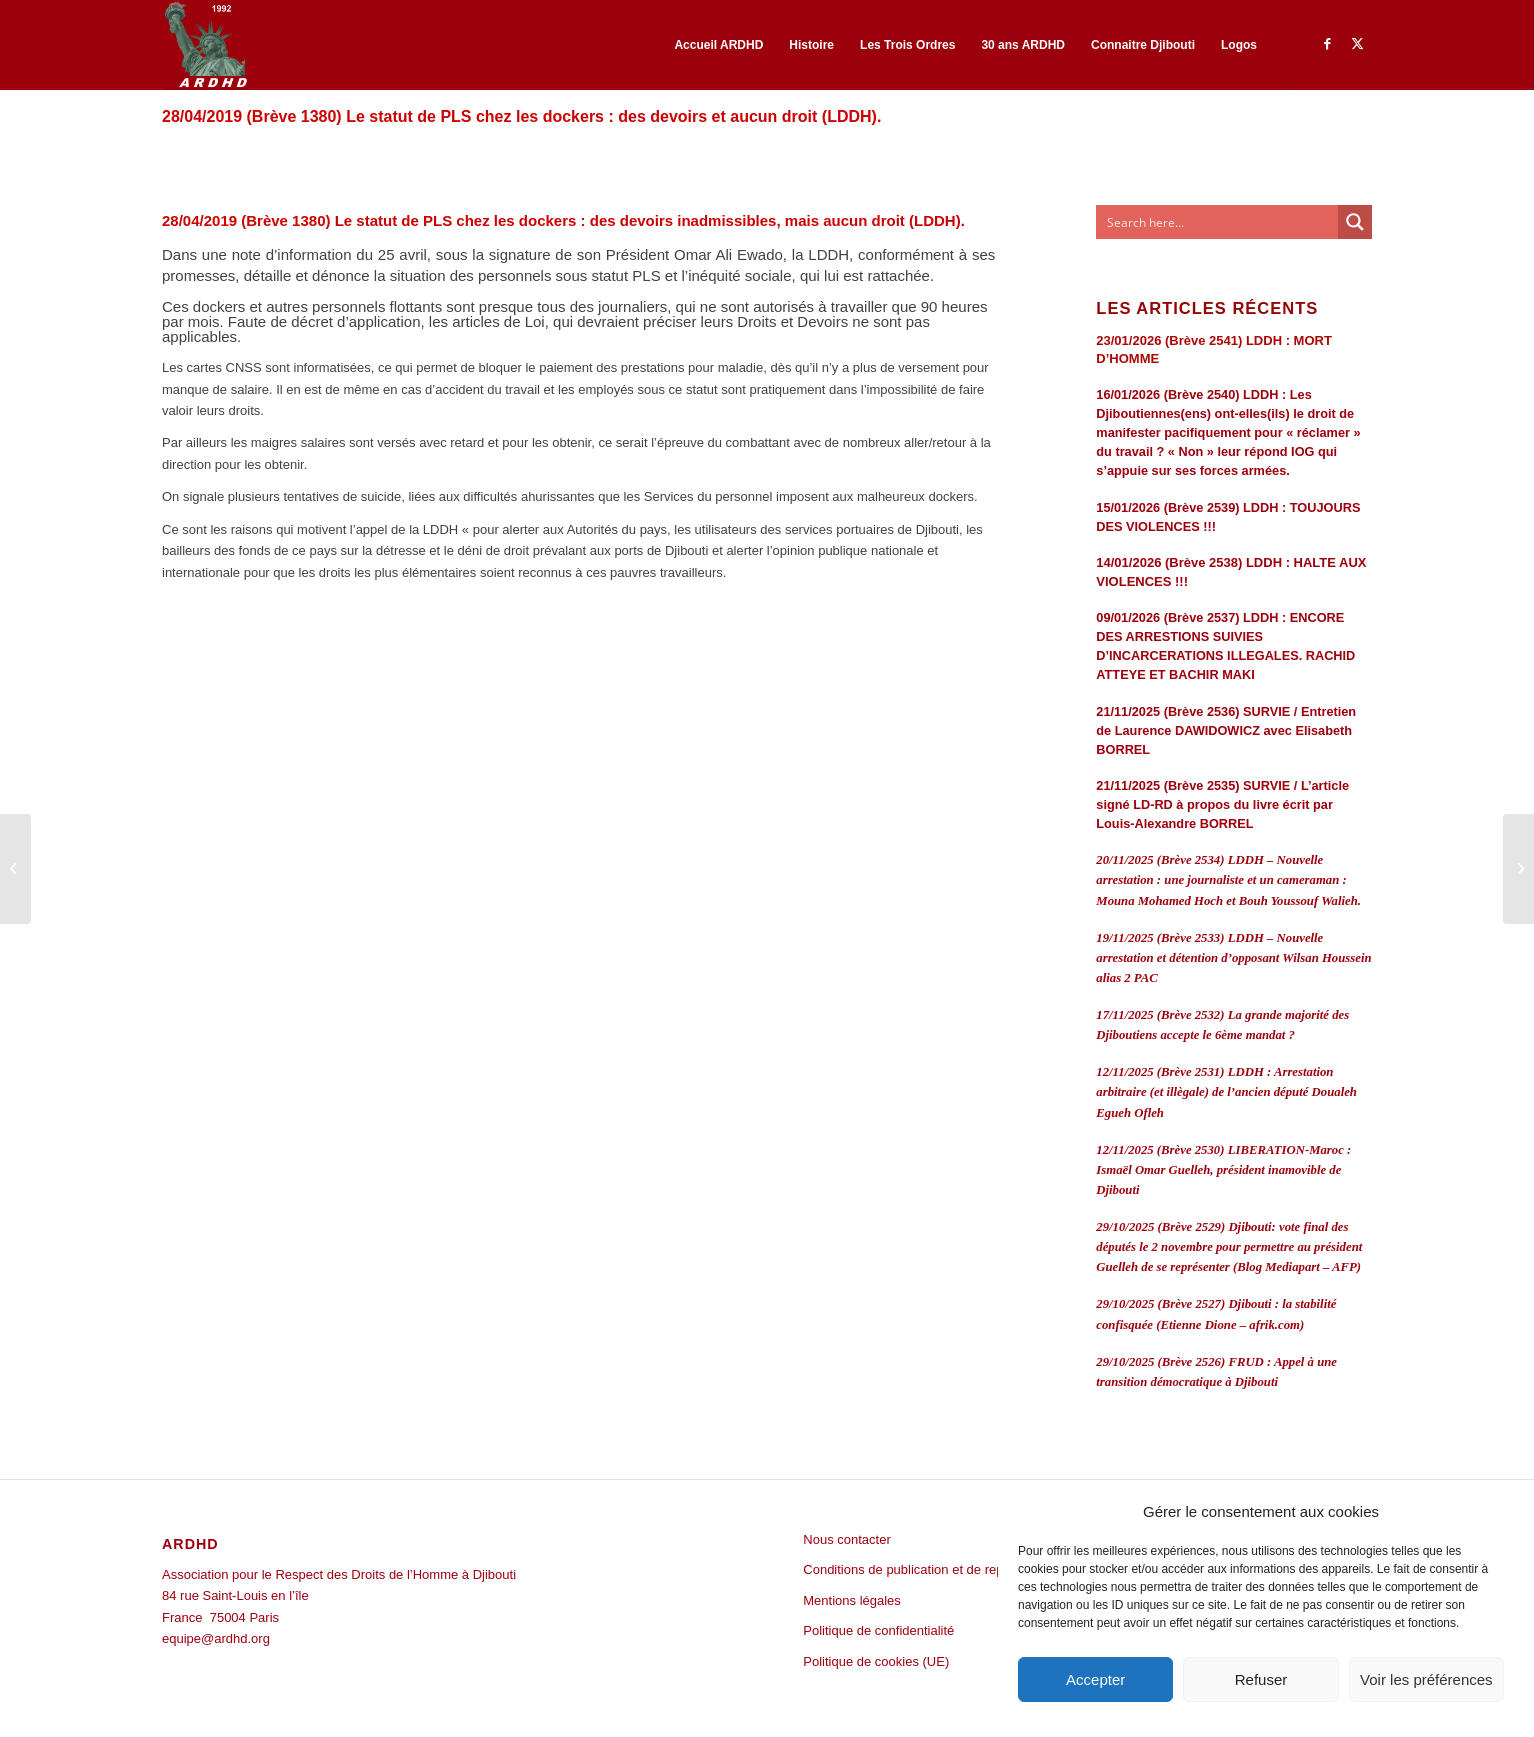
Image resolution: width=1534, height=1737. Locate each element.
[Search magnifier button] (1355, 222)
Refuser (1261, 1679)
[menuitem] (718, 45)
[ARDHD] (205, 45)
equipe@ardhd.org (216, 1638)
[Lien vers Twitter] (1357, 44)
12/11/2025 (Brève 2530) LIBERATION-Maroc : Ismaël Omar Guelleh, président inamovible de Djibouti (1223, 1170)
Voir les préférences (1426, 1679)
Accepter (1095, 1679)
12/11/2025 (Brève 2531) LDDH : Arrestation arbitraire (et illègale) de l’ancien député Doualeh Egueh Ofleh (1226, 1092)
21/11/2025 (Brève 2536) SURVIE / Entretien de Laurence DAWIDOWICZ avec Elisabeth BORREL (1226, 730)
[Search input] (1218, 222)
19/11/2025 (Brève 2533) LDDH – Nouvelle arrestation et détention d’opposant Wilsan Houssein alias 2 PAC (1233, 958)
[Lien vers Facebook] (1327, 44)
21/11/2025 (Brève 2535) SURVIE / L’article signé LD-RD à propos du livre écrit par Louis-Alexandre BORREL (1222, 804)
